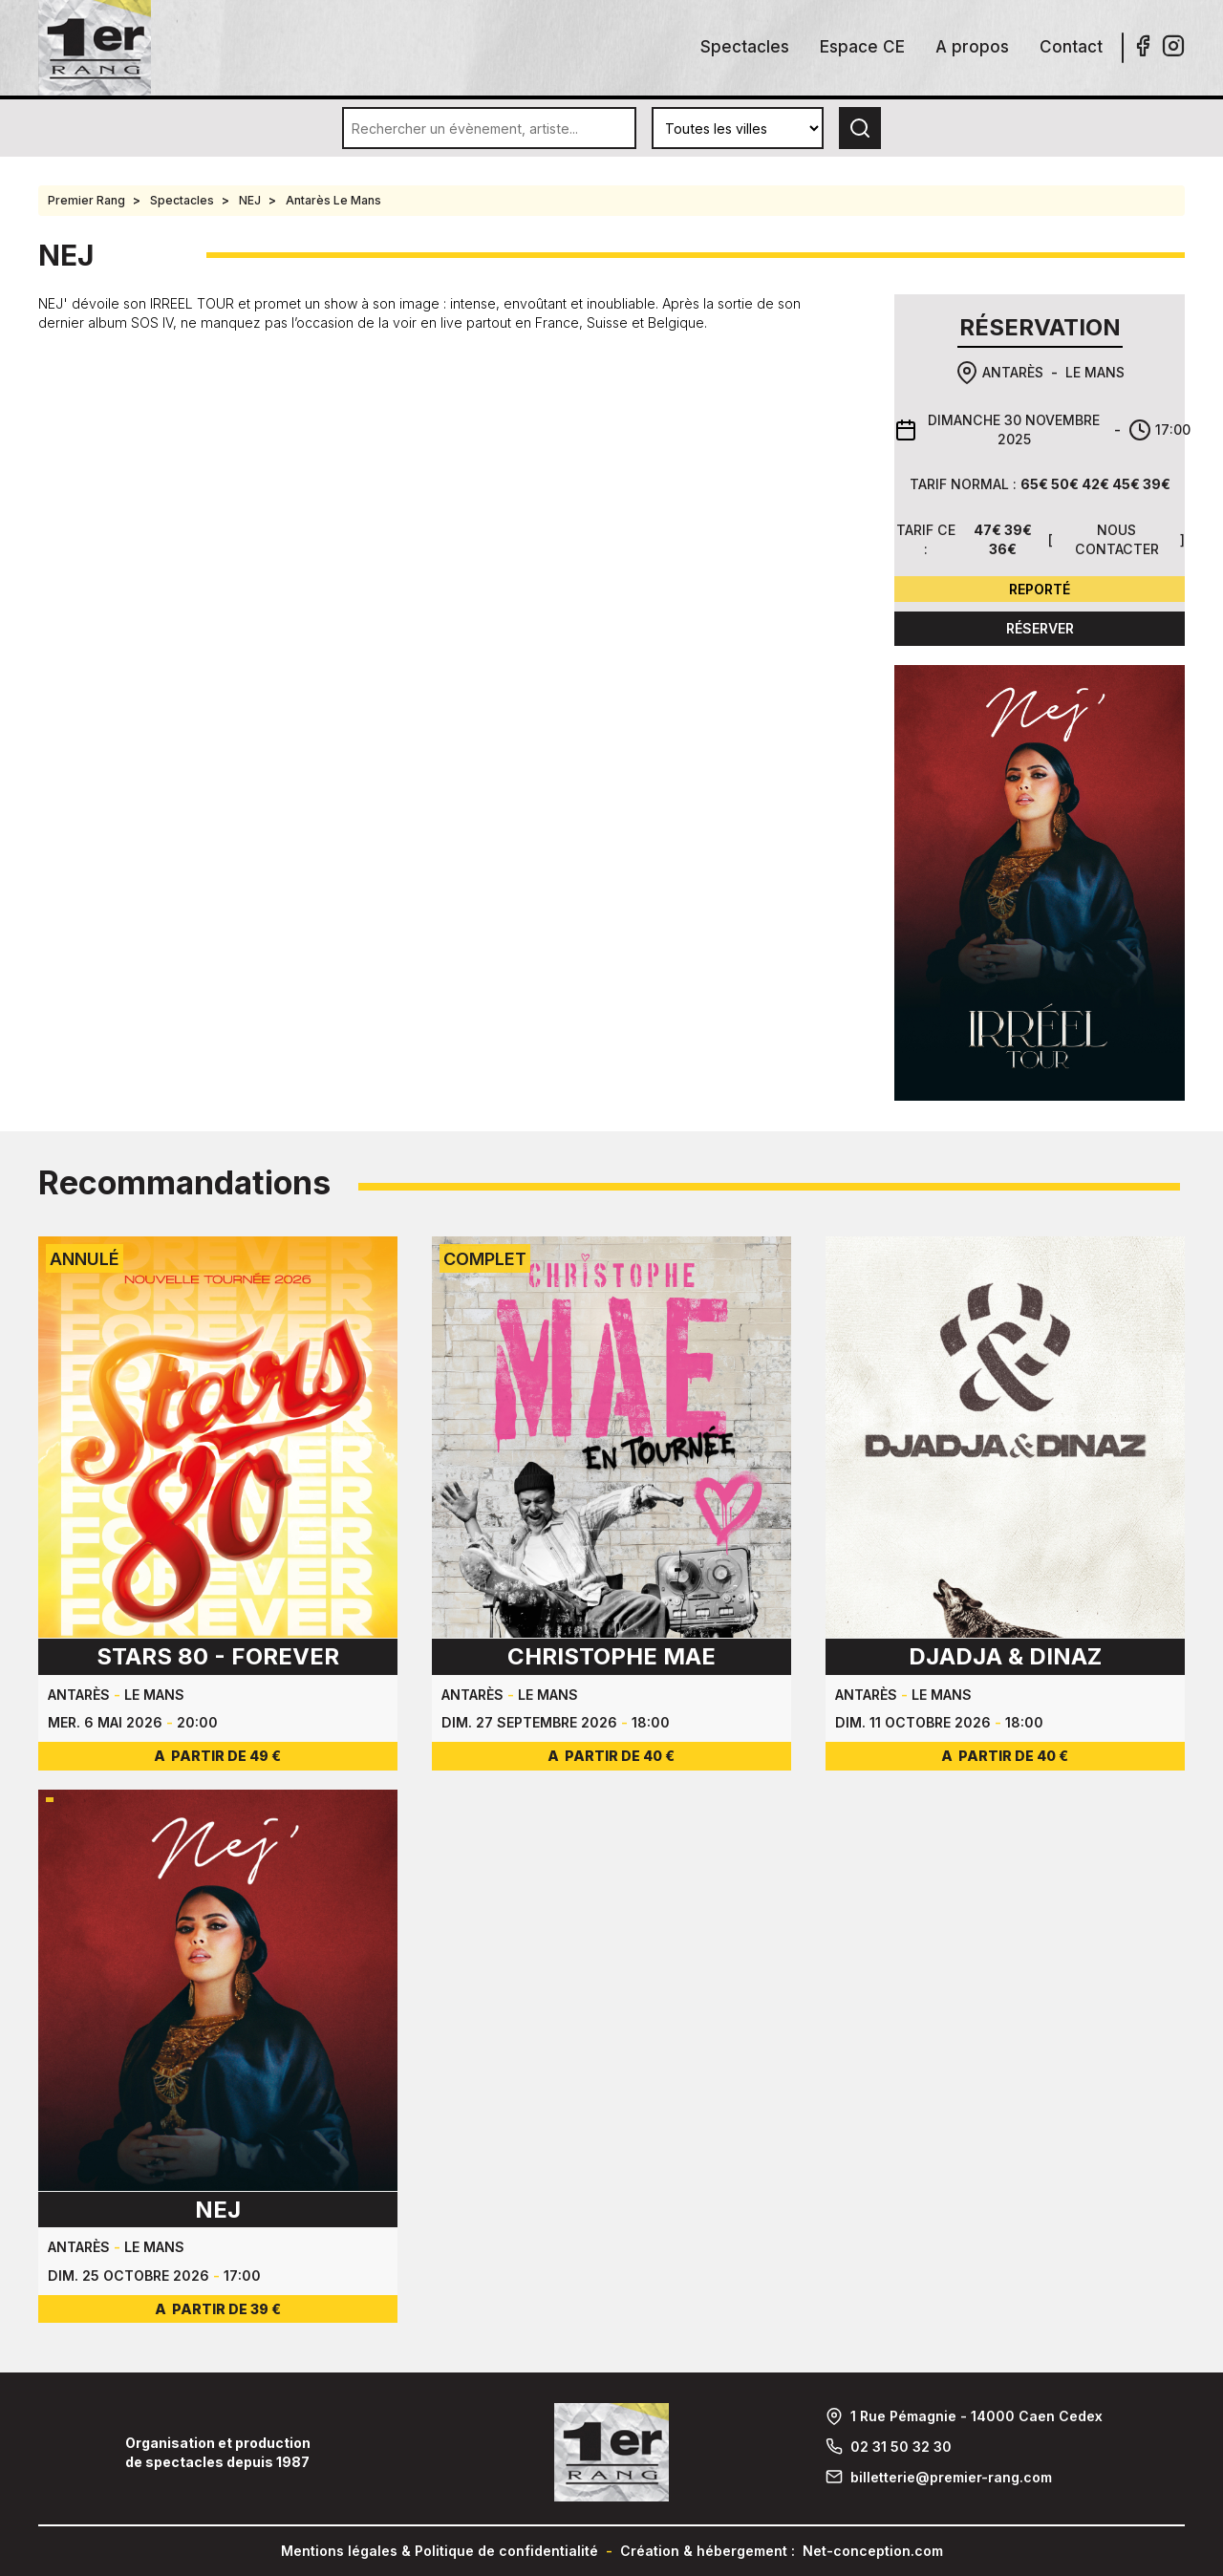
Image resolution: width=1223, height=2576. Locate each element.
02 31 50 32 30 (901, 2446)
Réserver (1040, 628)
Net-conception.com (873, 2551)
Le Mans (1095, 372)
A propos (972, 46)
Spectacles (744, 46)
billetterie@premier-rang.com (951, 2477)
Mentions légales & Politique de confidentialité (439, 2551)
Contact (1071, 46)
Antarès (1012, 372)
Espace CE (862, 46)
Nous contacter (1117, 539)
